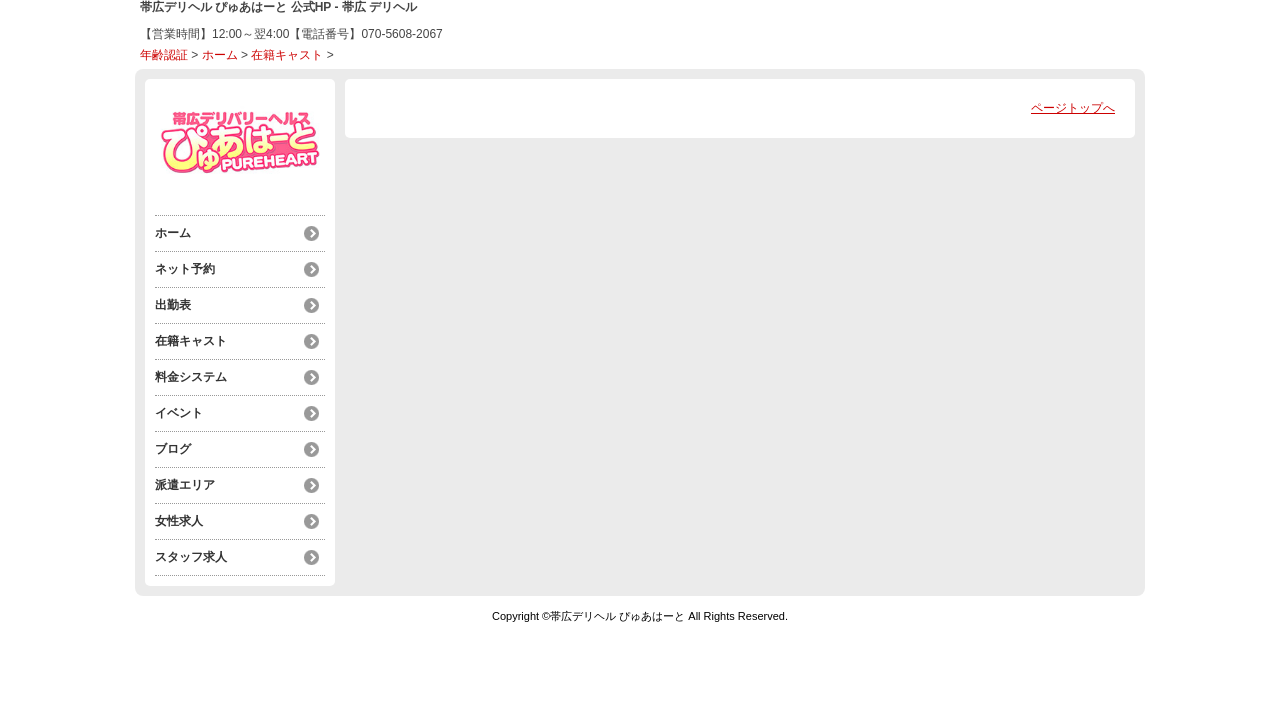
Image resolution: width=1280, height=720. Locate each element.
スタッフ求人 (191, 557)
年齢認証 (164, 55)
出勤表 (173, 305)
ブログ (173, 449)
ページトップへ (1073, 108)
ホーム (220, 55)
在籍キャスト (287, 55)
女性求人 (179, 521)
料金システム (191, 377)
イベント (179, 413)
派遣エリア (185, 485)
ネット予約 (185, 269)
